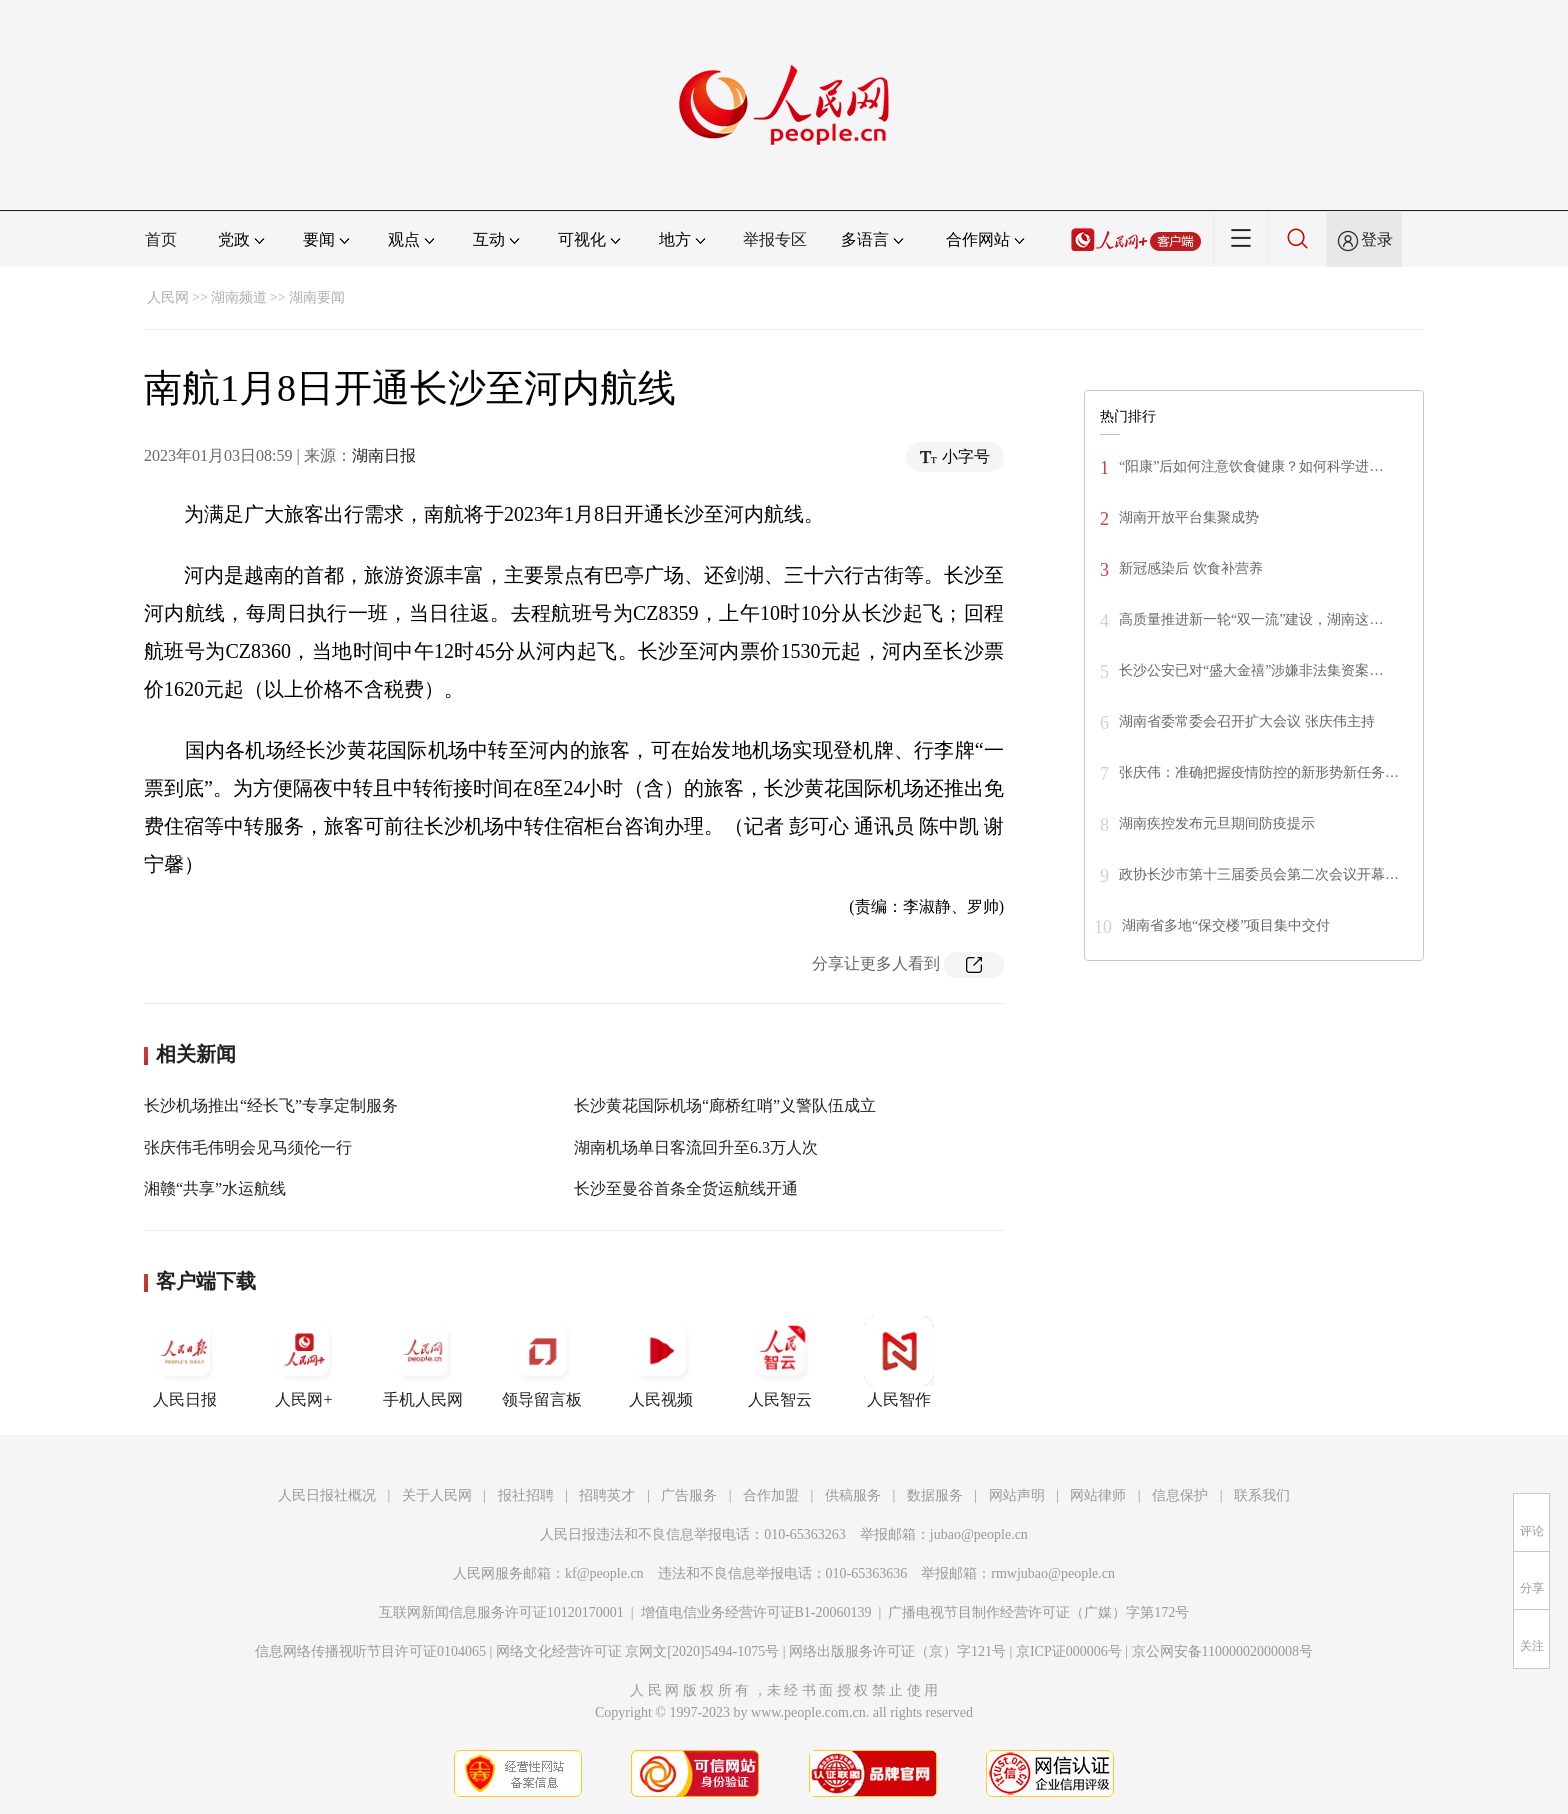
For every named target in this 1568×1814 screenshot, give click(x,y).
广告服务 (689, 1495)
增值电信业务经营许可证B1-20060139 (756, 1612)
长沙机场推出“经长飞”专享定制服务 (271, 1105)
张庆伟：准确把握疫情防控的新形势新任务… (1259, 772)
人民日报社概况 (327, 1495)
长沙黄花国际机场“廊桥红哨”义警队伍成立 (725, 1105)
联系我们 (1262, 1495)
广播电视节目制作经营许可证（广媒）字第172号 (1038, 1612)
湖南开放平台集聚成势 (1189, 517)
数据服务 (935, 1495)
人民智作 (899, 1362)
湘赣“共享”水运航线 (215, 1188)
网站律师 (1098, 1495)
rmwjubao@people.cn (1053, 1573)
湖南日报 (384, 455)
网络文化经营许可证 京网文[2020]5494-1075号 (638, 1651)
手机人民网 (423, 1362)
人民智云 (780, 1362)
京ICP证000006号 (1069, 1651)
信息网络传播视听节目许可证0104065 (370, 1651)
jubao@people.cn (979, 1534)
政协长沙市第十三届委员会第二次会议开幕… (1259, 874)
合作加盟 (771, 1495)
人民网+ (304, 1362)
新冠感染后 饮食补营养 (1191, 568)
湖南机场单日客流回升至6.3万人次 (696, 1147)
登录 (1377, 239)
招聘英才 (607, 1495)
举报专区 (775, 239)
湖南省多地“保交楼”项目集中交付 (1226, 925)
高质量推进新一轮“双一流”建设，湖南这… (1251, 619)
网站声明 (1017, 1495)
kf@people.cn (604, 1573)
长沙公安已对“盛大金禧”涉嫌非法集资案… (1251, 670)
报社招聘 (526, 1495)
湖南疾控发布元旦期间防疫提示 (1217, 823)
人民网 (168, 297)
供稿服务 (853, 1495)
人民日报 (185, 1362)
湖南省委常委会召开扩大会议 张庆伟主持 (1247, 721)
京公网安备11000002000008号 (1222, 1651)
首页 (161, 239)
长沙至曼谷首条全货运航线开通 (686, 1188)
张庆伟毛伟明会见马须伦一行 (248, 1147)
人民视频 (661, 1362)
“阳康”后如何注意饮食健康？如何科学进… (1251, 466)
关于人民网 (437, 1495)
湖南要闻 (317, 297)
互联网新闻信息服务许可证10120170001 (501, 1612)
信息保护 (1180, 1495)
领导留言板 (542, 1362)
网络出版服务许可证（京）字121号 (897, 1651)
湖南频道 (239, 297)
